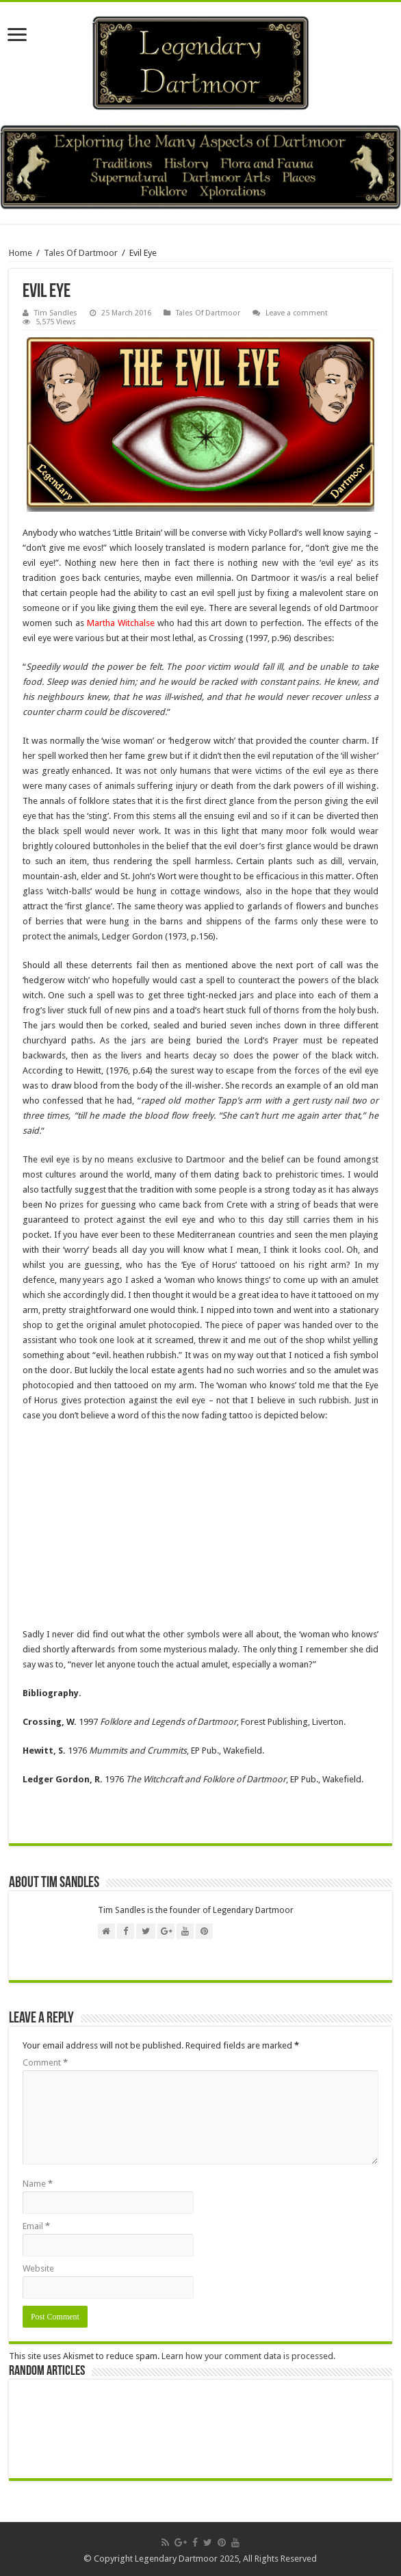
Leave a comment (297, 313)
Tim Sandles (55, 313)
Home (20, 253)
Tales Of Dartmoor (81, 253)
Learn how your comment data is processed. (248, 2356)
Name (38, 2183)
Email (36, 2226)
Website (38, 2268)
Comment (45, 2062)
